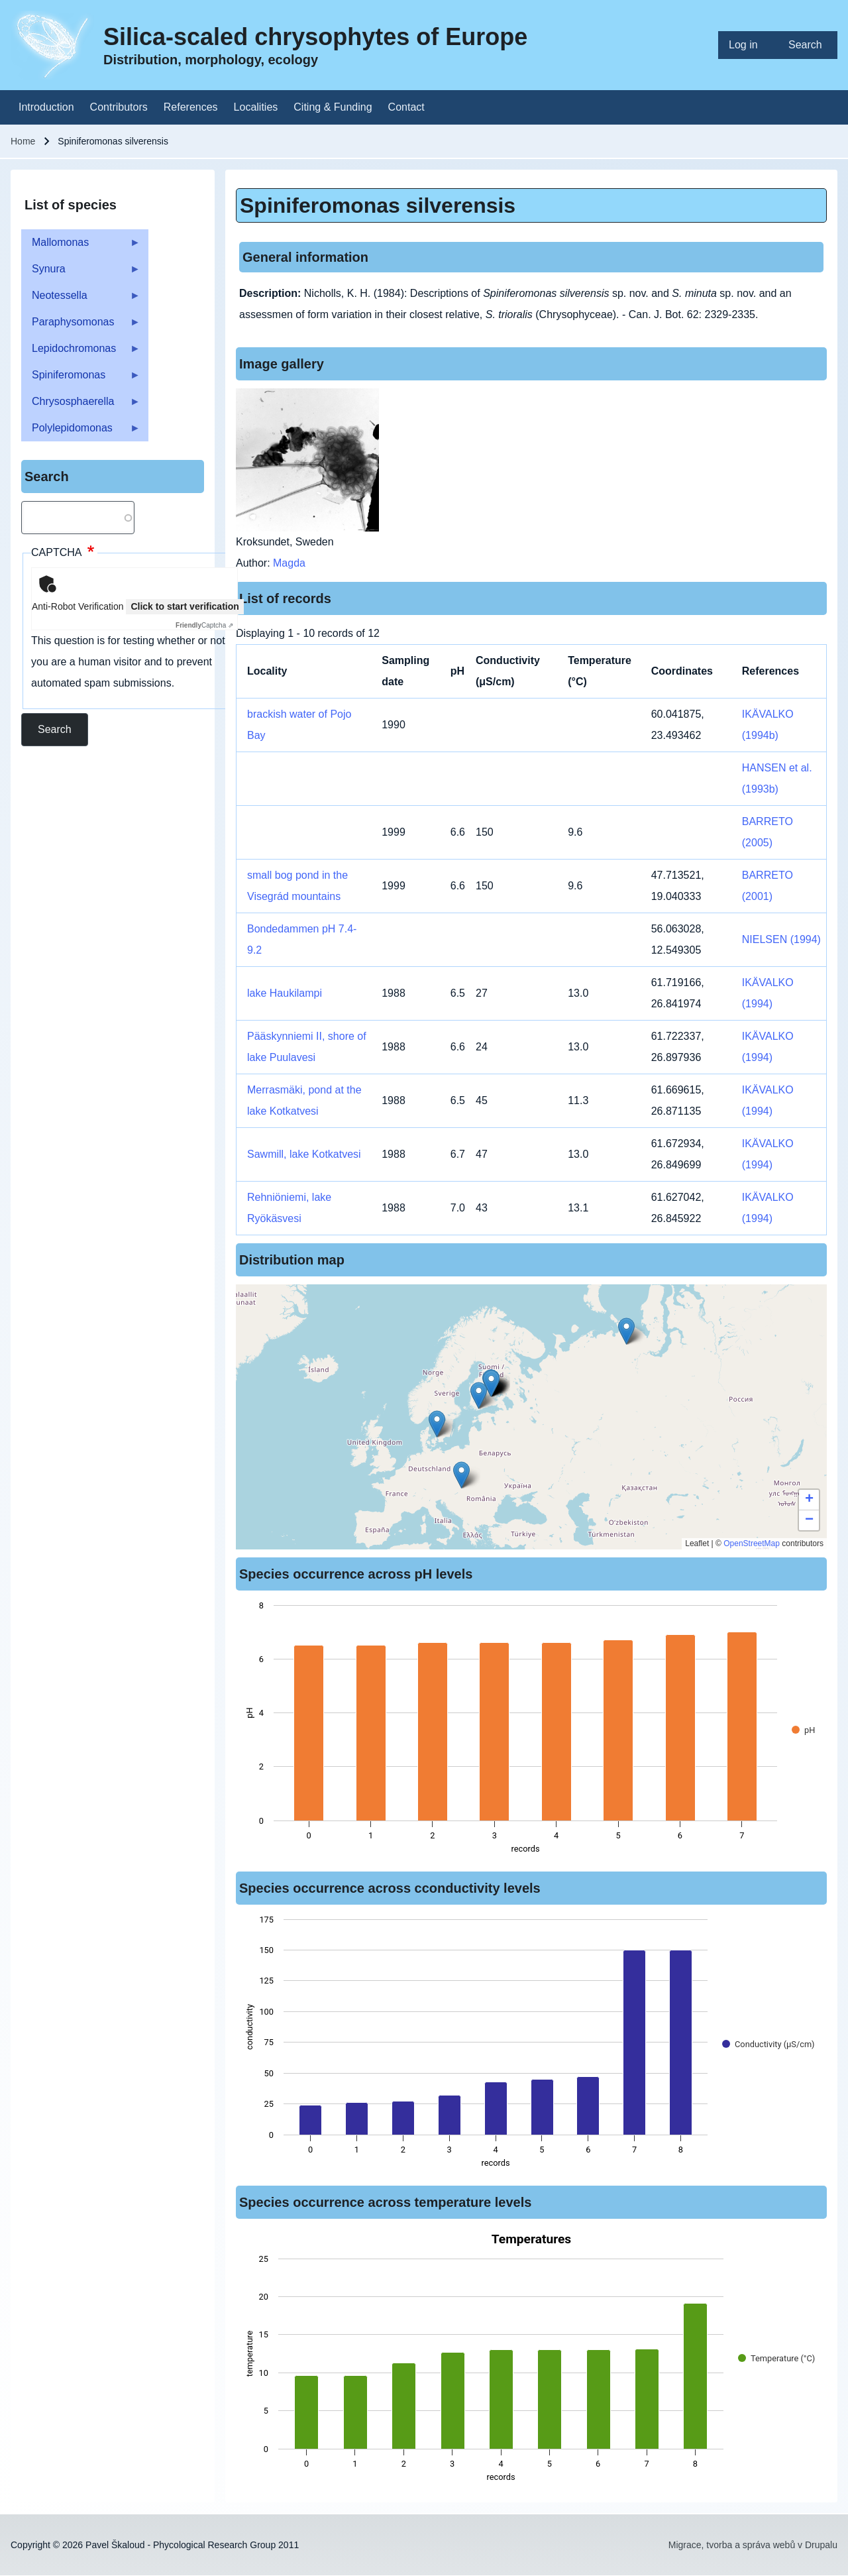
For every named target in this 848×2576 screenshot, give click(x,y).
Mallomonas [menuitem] (80, 246)
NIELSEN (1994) (781, 939)
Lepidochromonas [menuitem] (80, 352)
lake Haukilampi (284, 993)
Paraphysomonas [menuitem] (80, 325)
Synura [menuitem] (80, 272)
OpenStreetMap (751, 1543)
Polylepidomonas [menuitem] (80, 431)
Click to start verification (184, 606)
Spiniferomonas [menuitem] (80, 378)
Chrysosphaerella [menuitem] (80, 405)
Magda (289, 563)
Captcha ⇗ (204, 625)
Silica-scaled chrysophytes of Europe (315, 36)
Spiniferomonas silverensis (377, 205)
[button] (478, 1395)
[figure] (531, 1731)
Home (23, 141)
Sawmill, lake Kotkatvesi (304, 1154)
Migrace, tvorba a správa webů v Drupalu (752, 2545)
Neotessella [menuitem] (80, 299)
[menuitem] (748, 45)
